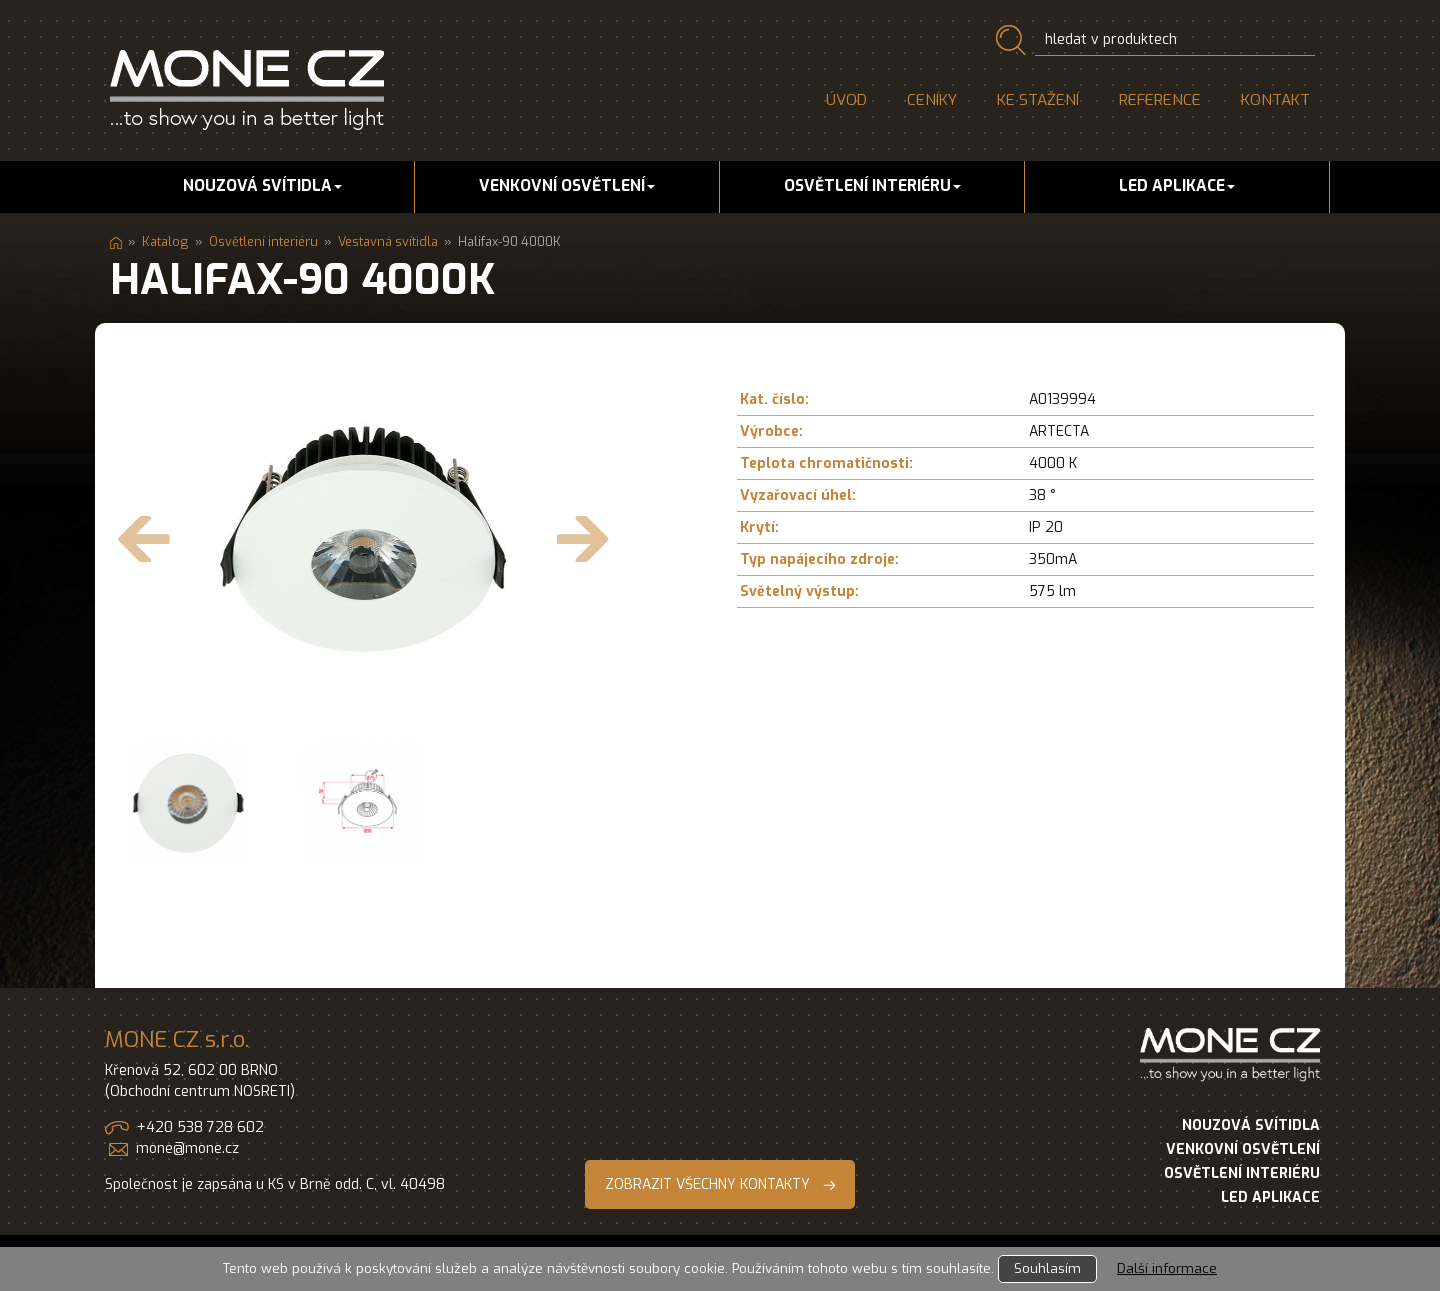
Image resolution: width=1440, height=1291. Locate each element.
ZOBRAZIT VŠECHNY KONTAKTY (707, 1184)
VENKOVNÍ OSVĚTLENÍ (1243, 1149)
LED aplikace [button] (1177, 186)
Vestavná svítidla (388, 241)
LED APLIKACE (1270, 1197)
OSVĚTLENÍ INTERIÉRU (1242, 1173)
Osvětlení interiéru (263, 241)
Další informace (1167, 1268)
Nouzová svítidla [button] (262, 186)
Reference (1160, 100)
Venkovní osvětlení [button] (567, 186)
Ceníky (932, 100)
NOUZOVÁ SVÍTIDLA (1251, 1125)
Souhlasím (1047, 1268)
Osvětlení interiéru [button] (872, 186)
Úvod (846, 100)
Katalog (165, 241)
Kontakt (1275, 100)
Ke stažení (1038, 100)
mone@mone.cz (187, 1148)
